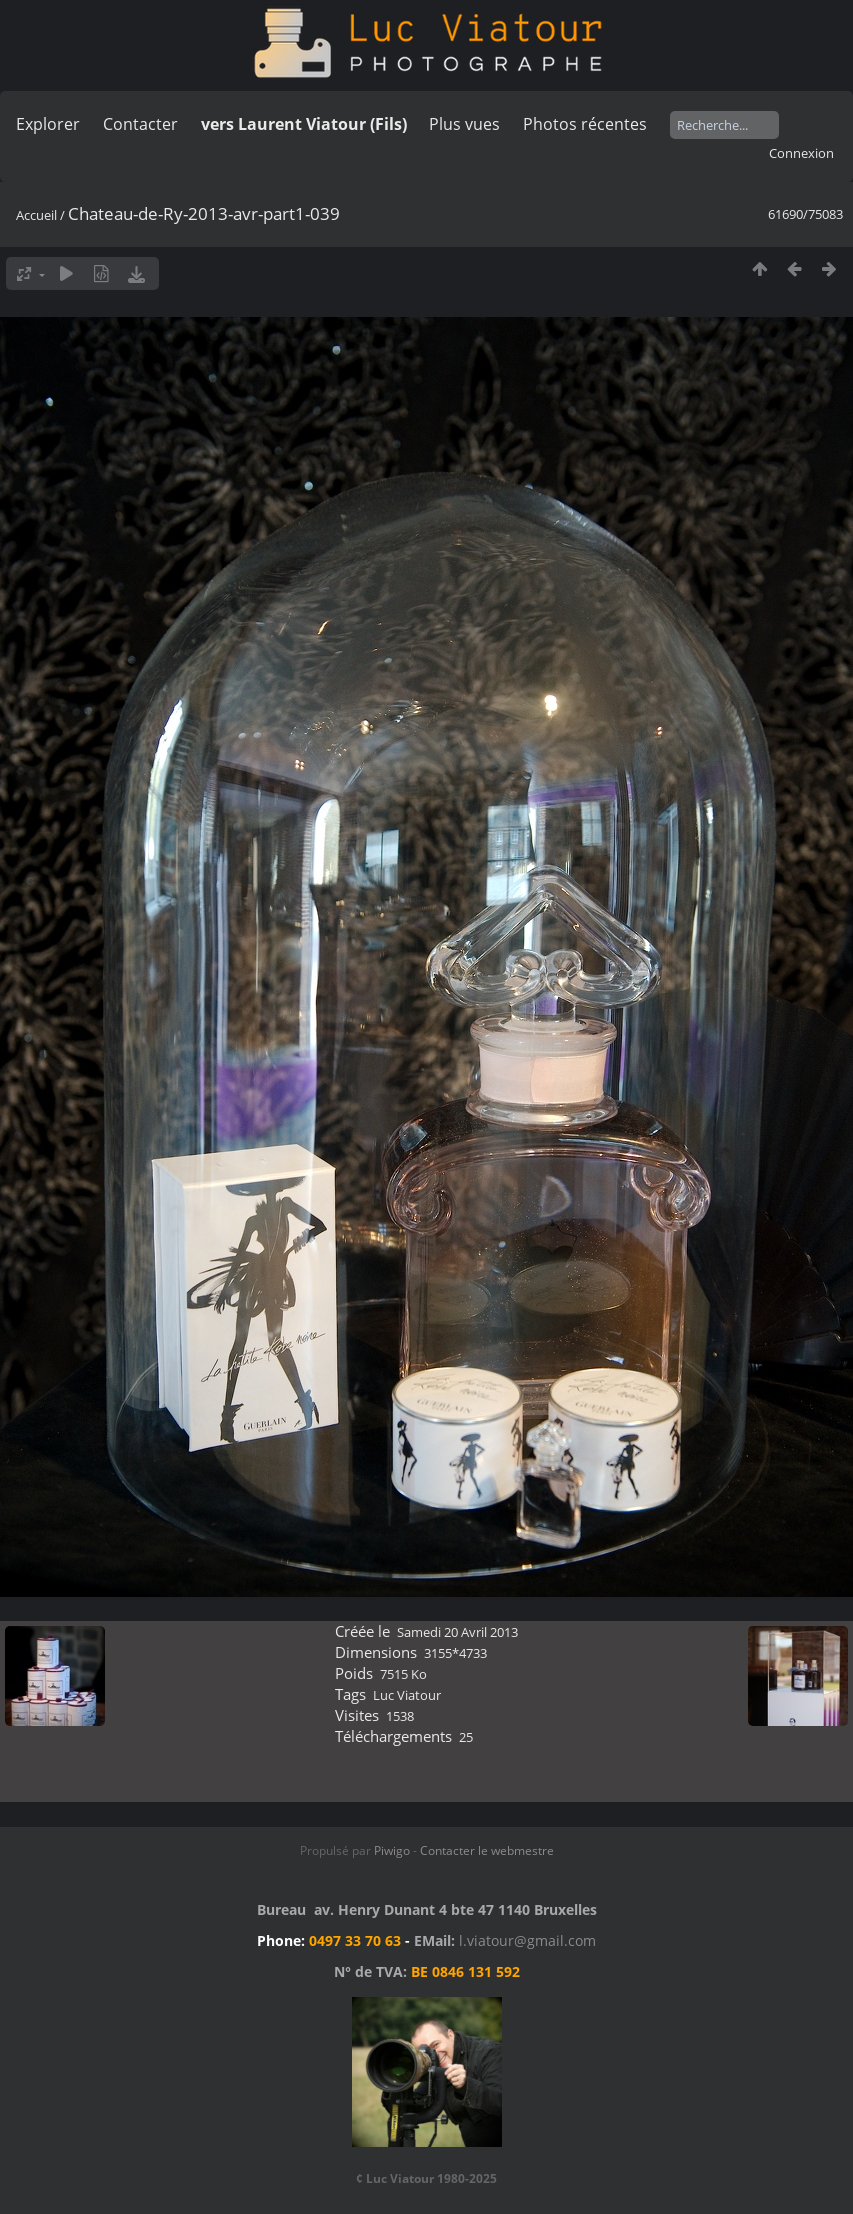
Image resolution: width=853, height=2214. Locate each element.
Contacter (140, 124)
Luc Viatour (407, 1695)
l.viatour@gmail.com (527, 1940)
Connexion (801, 153)
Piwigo (392, 1850)
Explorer (48, 124)
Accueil (36, 215)
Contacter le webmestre (487, 1850)
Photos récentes (585, 124)
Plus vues (464, 124)
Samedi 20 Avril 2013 (457, 1632)
